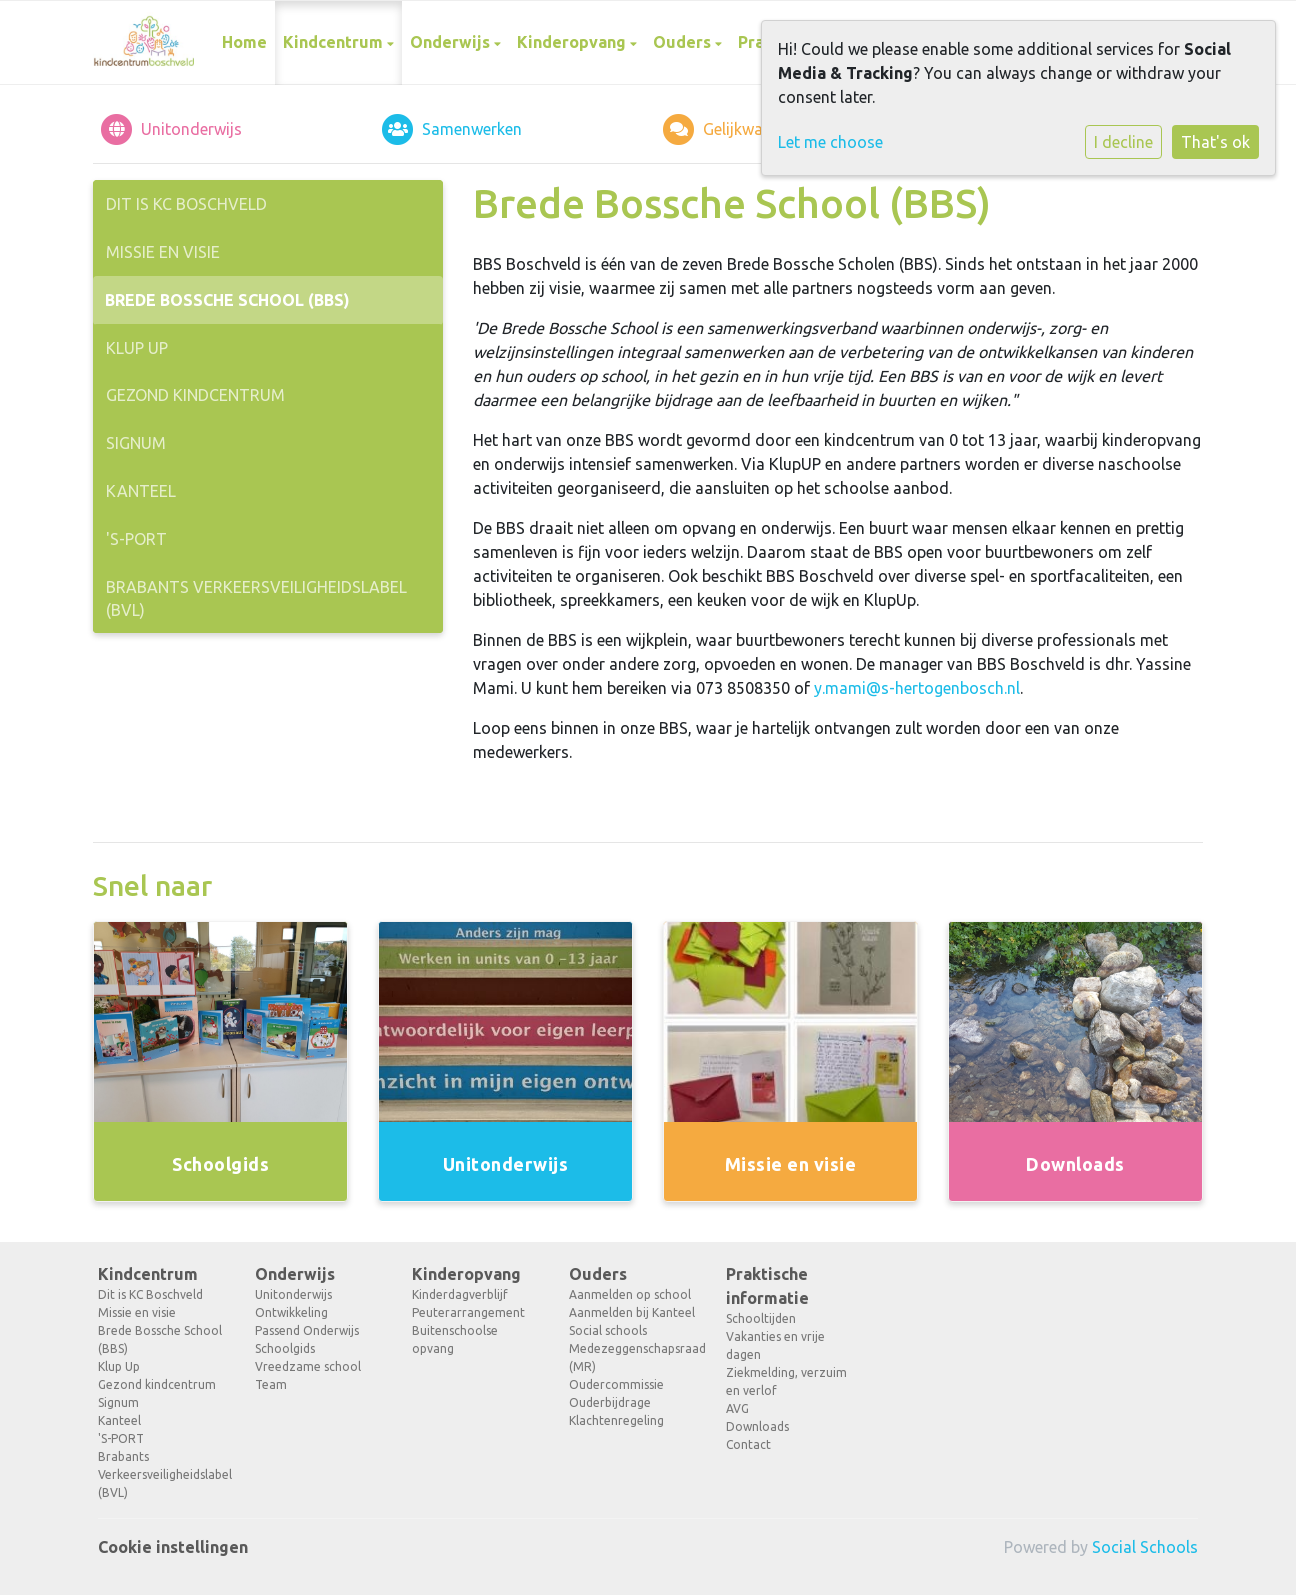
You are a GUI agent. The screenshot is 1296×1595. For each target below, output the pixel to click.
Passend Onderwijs (307, 1330)
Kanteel (141, 491)
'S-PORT (136, 539)
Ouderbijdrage (610, 1402)
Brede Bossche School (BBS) (227, 300)
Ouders (684, 42)
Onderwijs (452, 42)
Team (271, 1384)
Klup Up (137, 348)
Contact (748, 1444)
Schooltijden (761, 1318)
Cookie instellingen (173, 1547)
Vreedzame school (308, 1366)
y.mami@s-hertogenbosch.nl (917, 688)
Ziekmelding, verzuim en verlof (786, 1381)
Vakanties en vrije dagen (775, 1345)
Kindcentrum (335, 42)
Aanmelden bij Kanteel (632, 1312)
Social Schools (1145, 1547)
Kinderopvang (573, 42)
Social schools (608, 1330)
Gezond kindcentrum (195, 395)
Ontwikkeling (291, 1312)
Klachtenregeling (616, 1420)
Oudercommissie (616, 1384)
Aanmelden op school (630, 1294)
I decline (1123, 142)
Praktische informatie (767, 1286)
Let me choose (830, 142)
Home (244, 42)
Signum (136, 443)
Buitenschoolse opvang (455, 1339)
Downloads (757, 1426)
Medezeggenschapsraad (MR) (632, 1357)
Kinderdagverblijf (460, 1294)
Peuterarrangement (468, 1312)
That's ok (1215, 142)
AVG (737, 1408)
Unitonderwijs (293, 1294)
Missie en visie (163, 252)
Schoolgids (285, 1348)
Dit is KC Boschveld (186, 204)
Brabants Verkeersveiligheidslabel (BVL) (256, 598)
